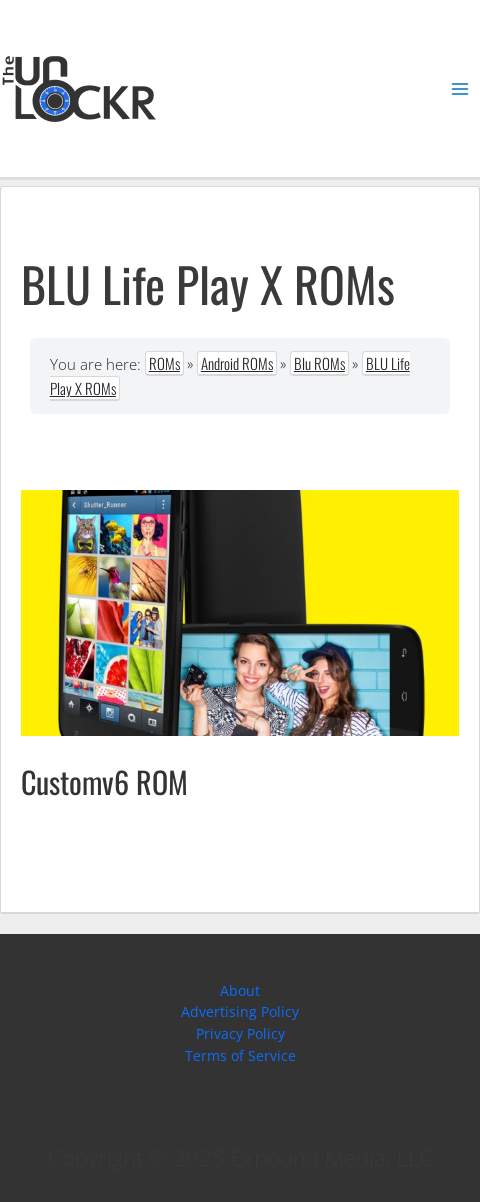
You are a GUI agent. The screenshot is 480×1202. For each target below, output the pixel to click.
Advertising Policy (240, 1011)
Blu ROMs (319, 363)
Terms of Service (240, 1055)
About (240, 990)
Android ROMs (237, 363)
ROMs (164, 363)
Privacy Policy (240, 1033)
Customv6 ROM (104, 781)
